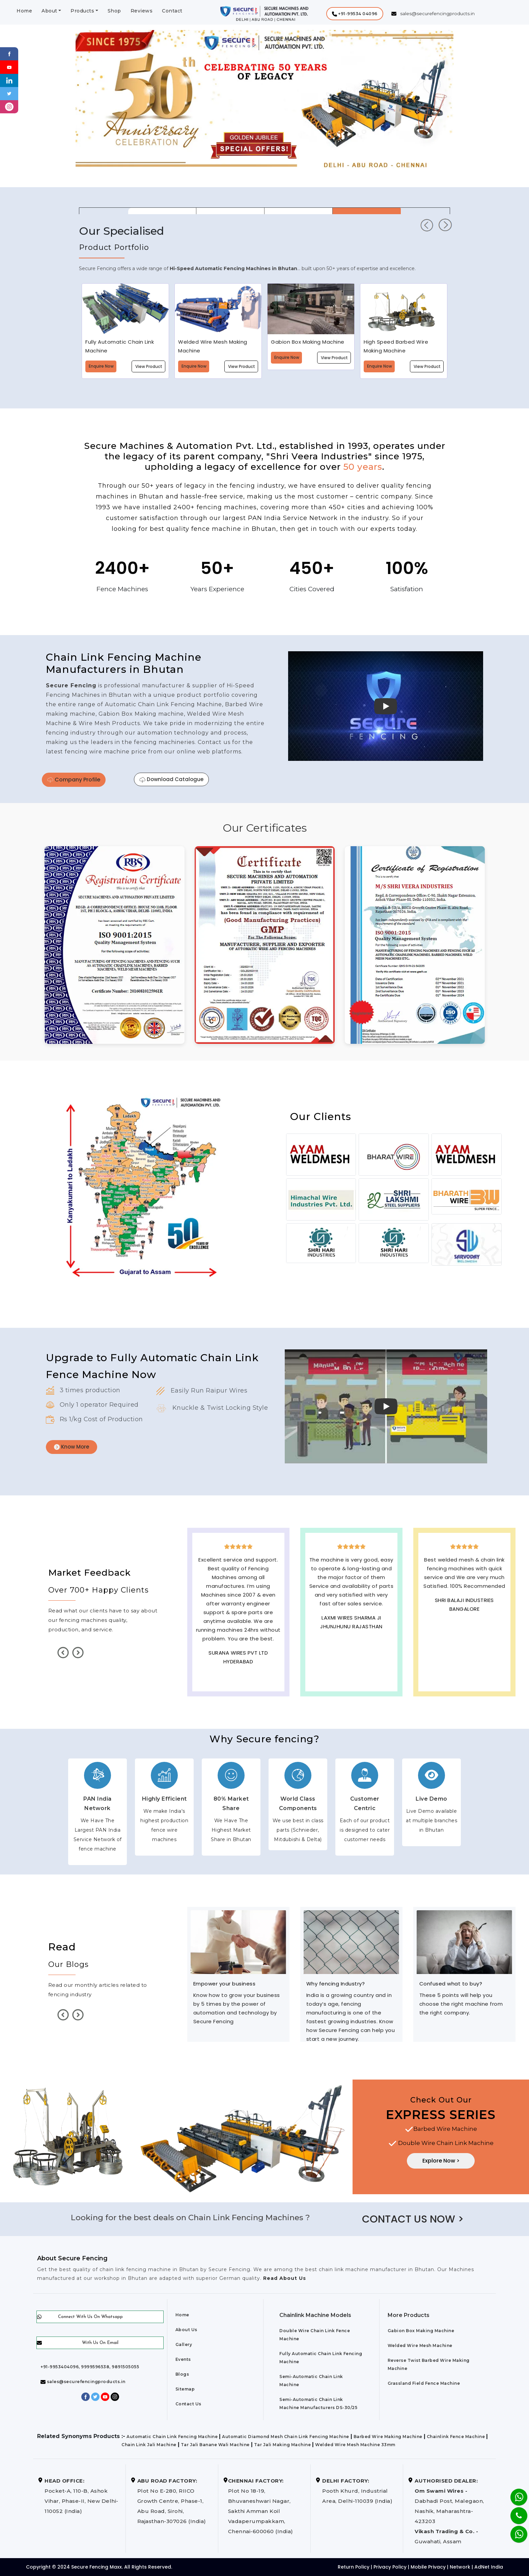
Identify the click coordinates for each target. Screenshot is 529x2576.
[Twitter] (9, 93)
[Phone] (513, 2511)
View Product (148, 366)
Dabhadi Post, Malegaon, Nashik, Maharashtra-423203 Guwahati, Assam (449, 2511)
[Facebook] (9, 53)
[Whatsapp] (514, 2531)
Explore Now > (441, 2161)
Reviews (142, 11)
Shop (114, 11)
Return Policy (353, 2567)
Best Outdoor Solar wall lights (464, 1620)
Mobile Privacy (428, 2567)
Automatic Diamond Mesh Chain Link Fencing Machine (285, 2436)
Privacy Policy (390, 2567)
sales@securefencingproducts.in (83, 2381)
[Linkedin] (9, 80)
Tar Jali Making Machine (282, 2444)
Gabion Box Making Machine (421, 2330)
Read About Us (283, 2278)
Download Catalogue (171, 779)
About (49, 11)
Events (183, 2359)
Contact (172, 11)
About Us (186, 2329)
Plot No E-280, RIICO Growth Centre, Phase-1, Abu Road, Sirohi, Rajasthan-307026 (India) (171, 2501)
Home (24, 11)
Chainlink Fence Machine (456, 2436)
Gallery (183, 2344)
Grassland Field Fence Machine (424, 2383)
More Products (408, 2315)
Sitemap (185, 2389)
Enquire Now (101, 366)
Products (82, 11)
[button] (354, 13)
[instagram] (9, 106)
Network (460, 2567)
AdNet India (488, 2567)
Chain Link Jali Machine (148, 2444)
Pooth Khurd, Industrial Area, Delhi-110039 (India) (357, 2491)
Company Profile (73, 779)
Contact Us (188, 2403)
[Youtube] (9, 66)
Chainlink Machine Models (315, 2315)
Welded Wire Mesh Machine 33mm (355, 2444)
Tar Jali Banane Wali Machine (215, 2444)
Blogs (182, 2374)
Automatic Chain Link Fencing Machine (172, 2436)
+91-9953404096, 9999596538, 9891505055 (89, 2366)
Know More (71, 1446)
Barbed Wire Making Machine (388, 2436)
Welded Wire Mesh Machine (420, 2345)
